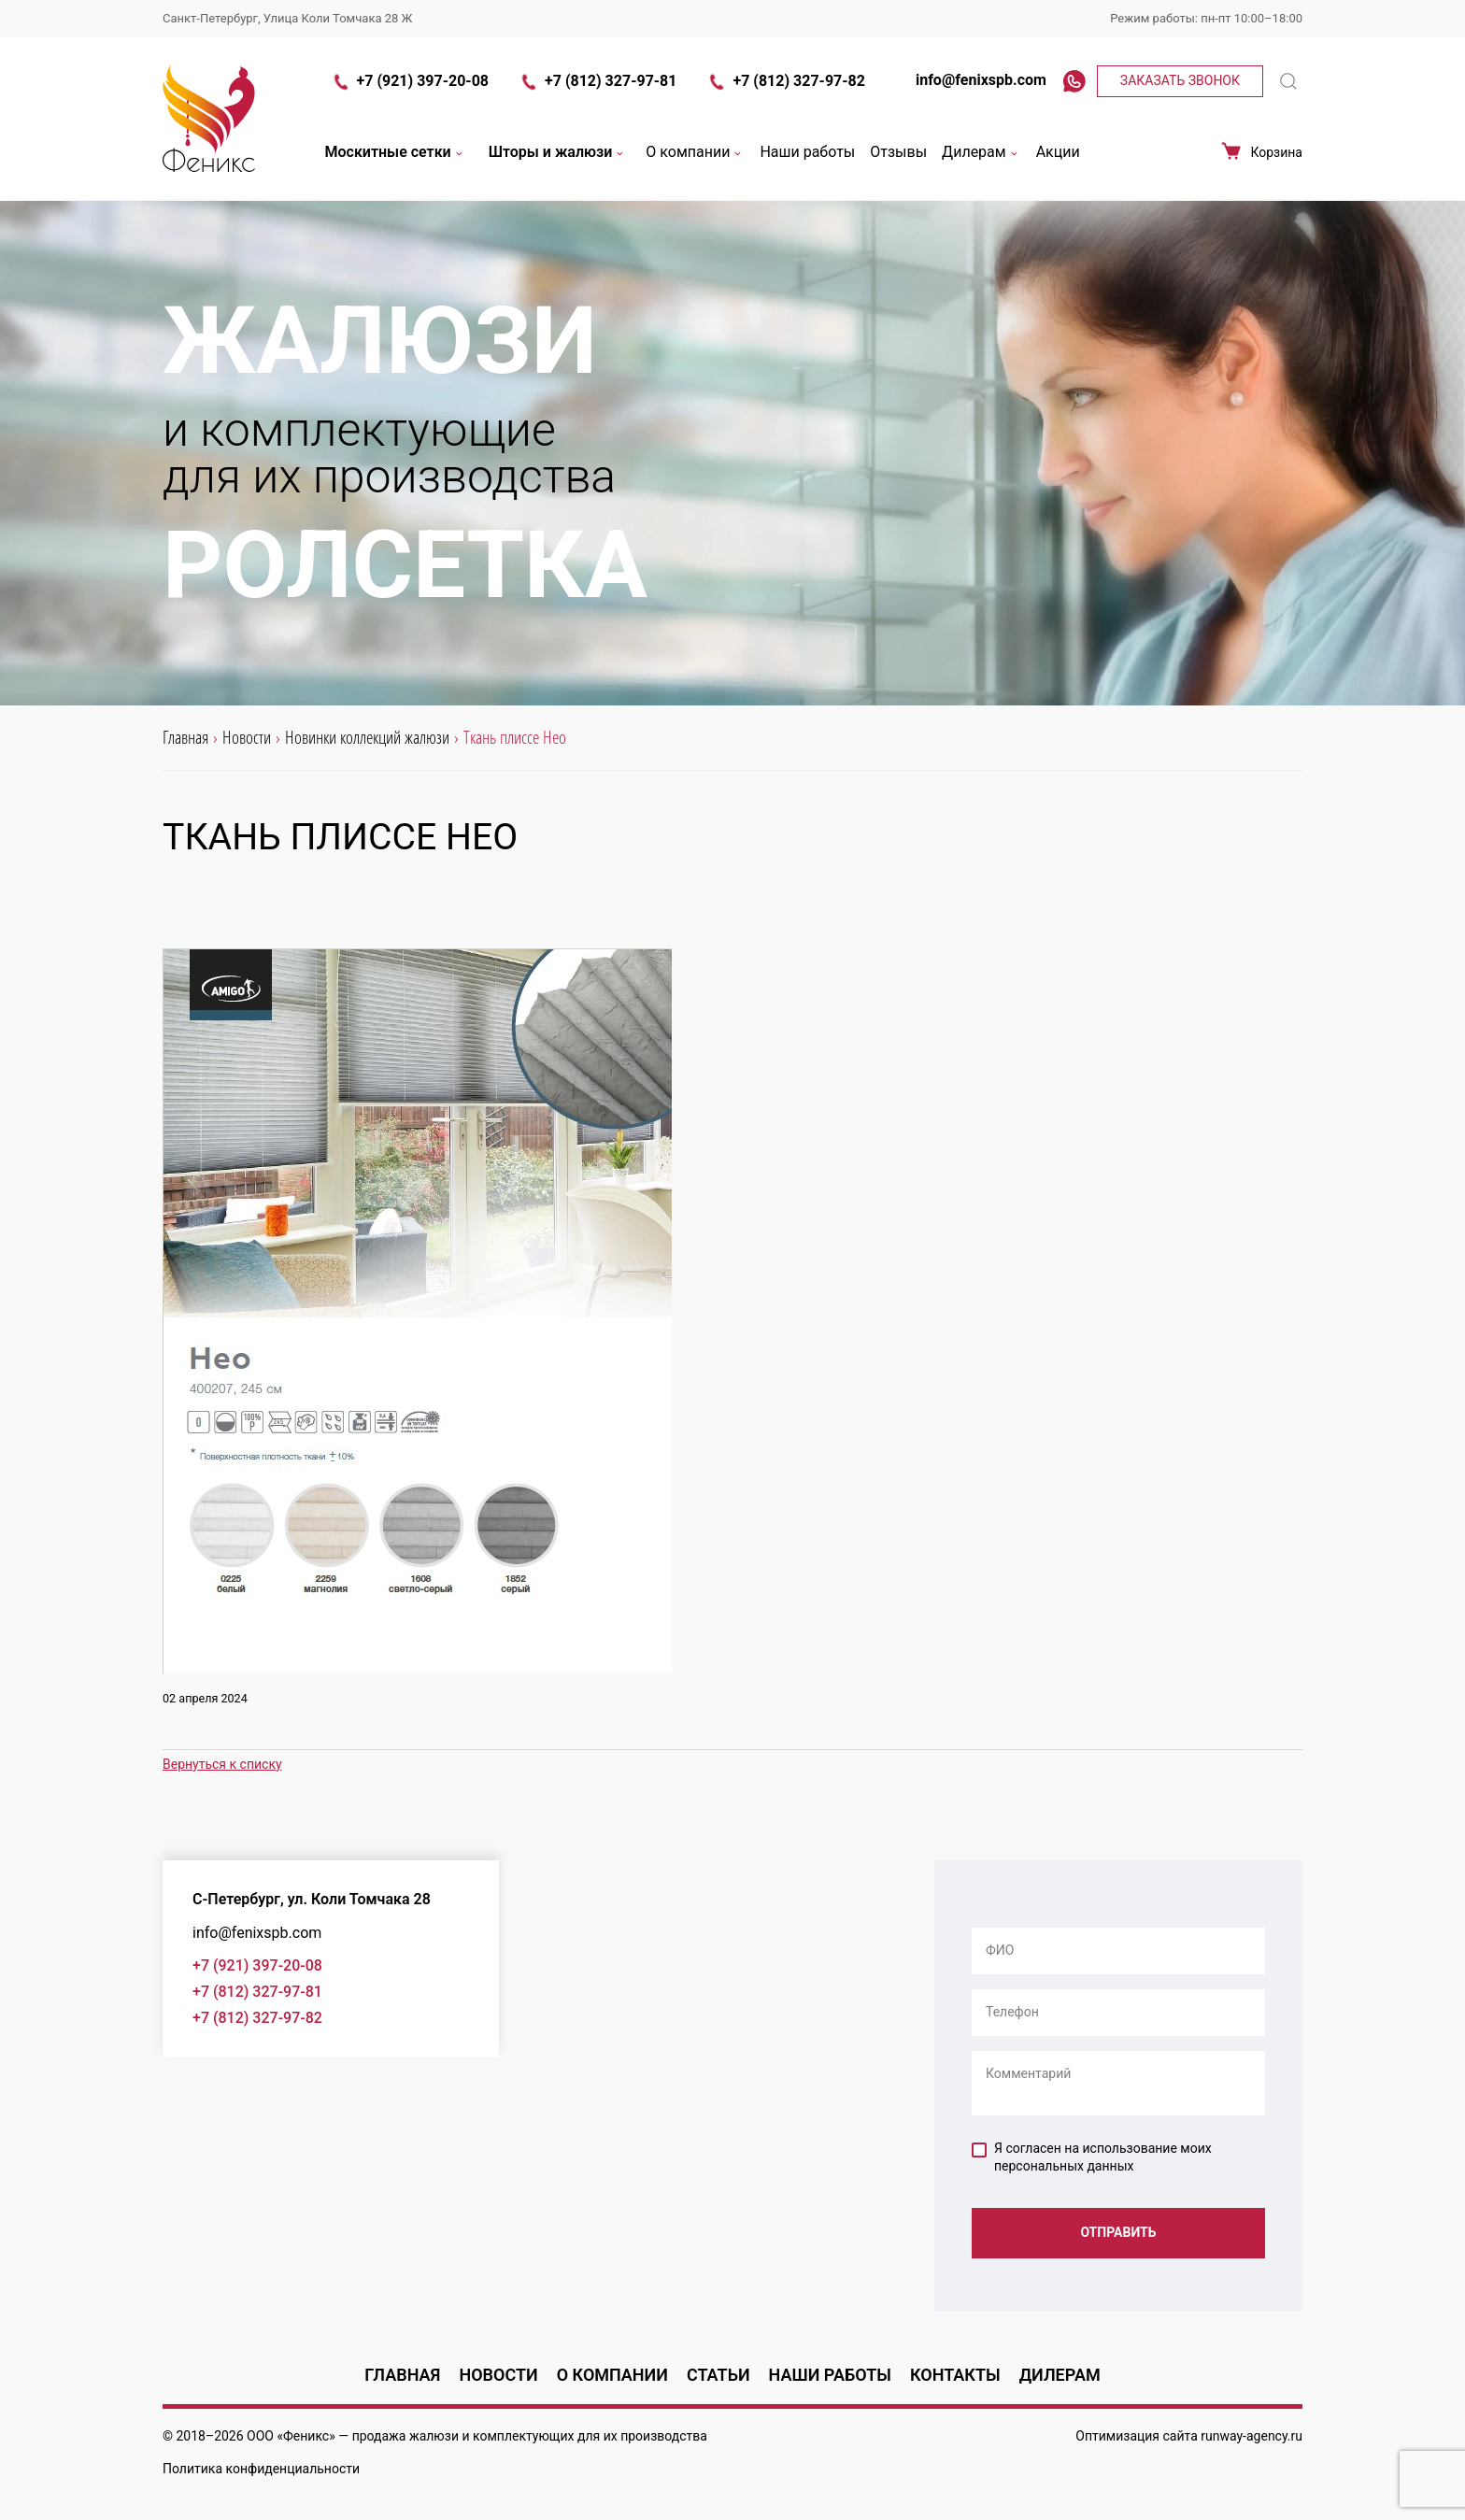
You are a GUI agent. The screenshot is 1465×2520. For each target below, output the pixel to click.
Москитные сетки (395, 153)
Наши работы (807, 153)
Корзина (1260, 152)
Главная (402, 2375)
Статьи (718, 2375)
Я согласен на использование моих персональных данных (1092, 2157)
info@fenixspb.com (970, 80)
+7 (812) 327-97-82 (785, 82)
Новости (498, 2375)
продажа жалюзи (405, 2435)
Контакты (955, 2375)
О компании (695, 153)
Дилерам (981, 153)
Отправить (1118, 2232)
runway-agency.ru (1251, 2435)
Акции (1058, 153)
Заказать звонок (1180, 80)
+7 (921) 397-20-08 (410, 82)
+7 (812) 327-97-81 (597, 82)
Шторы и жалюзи (558, 153)
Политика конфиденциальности (261, 2468)
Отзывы (898, 153)
